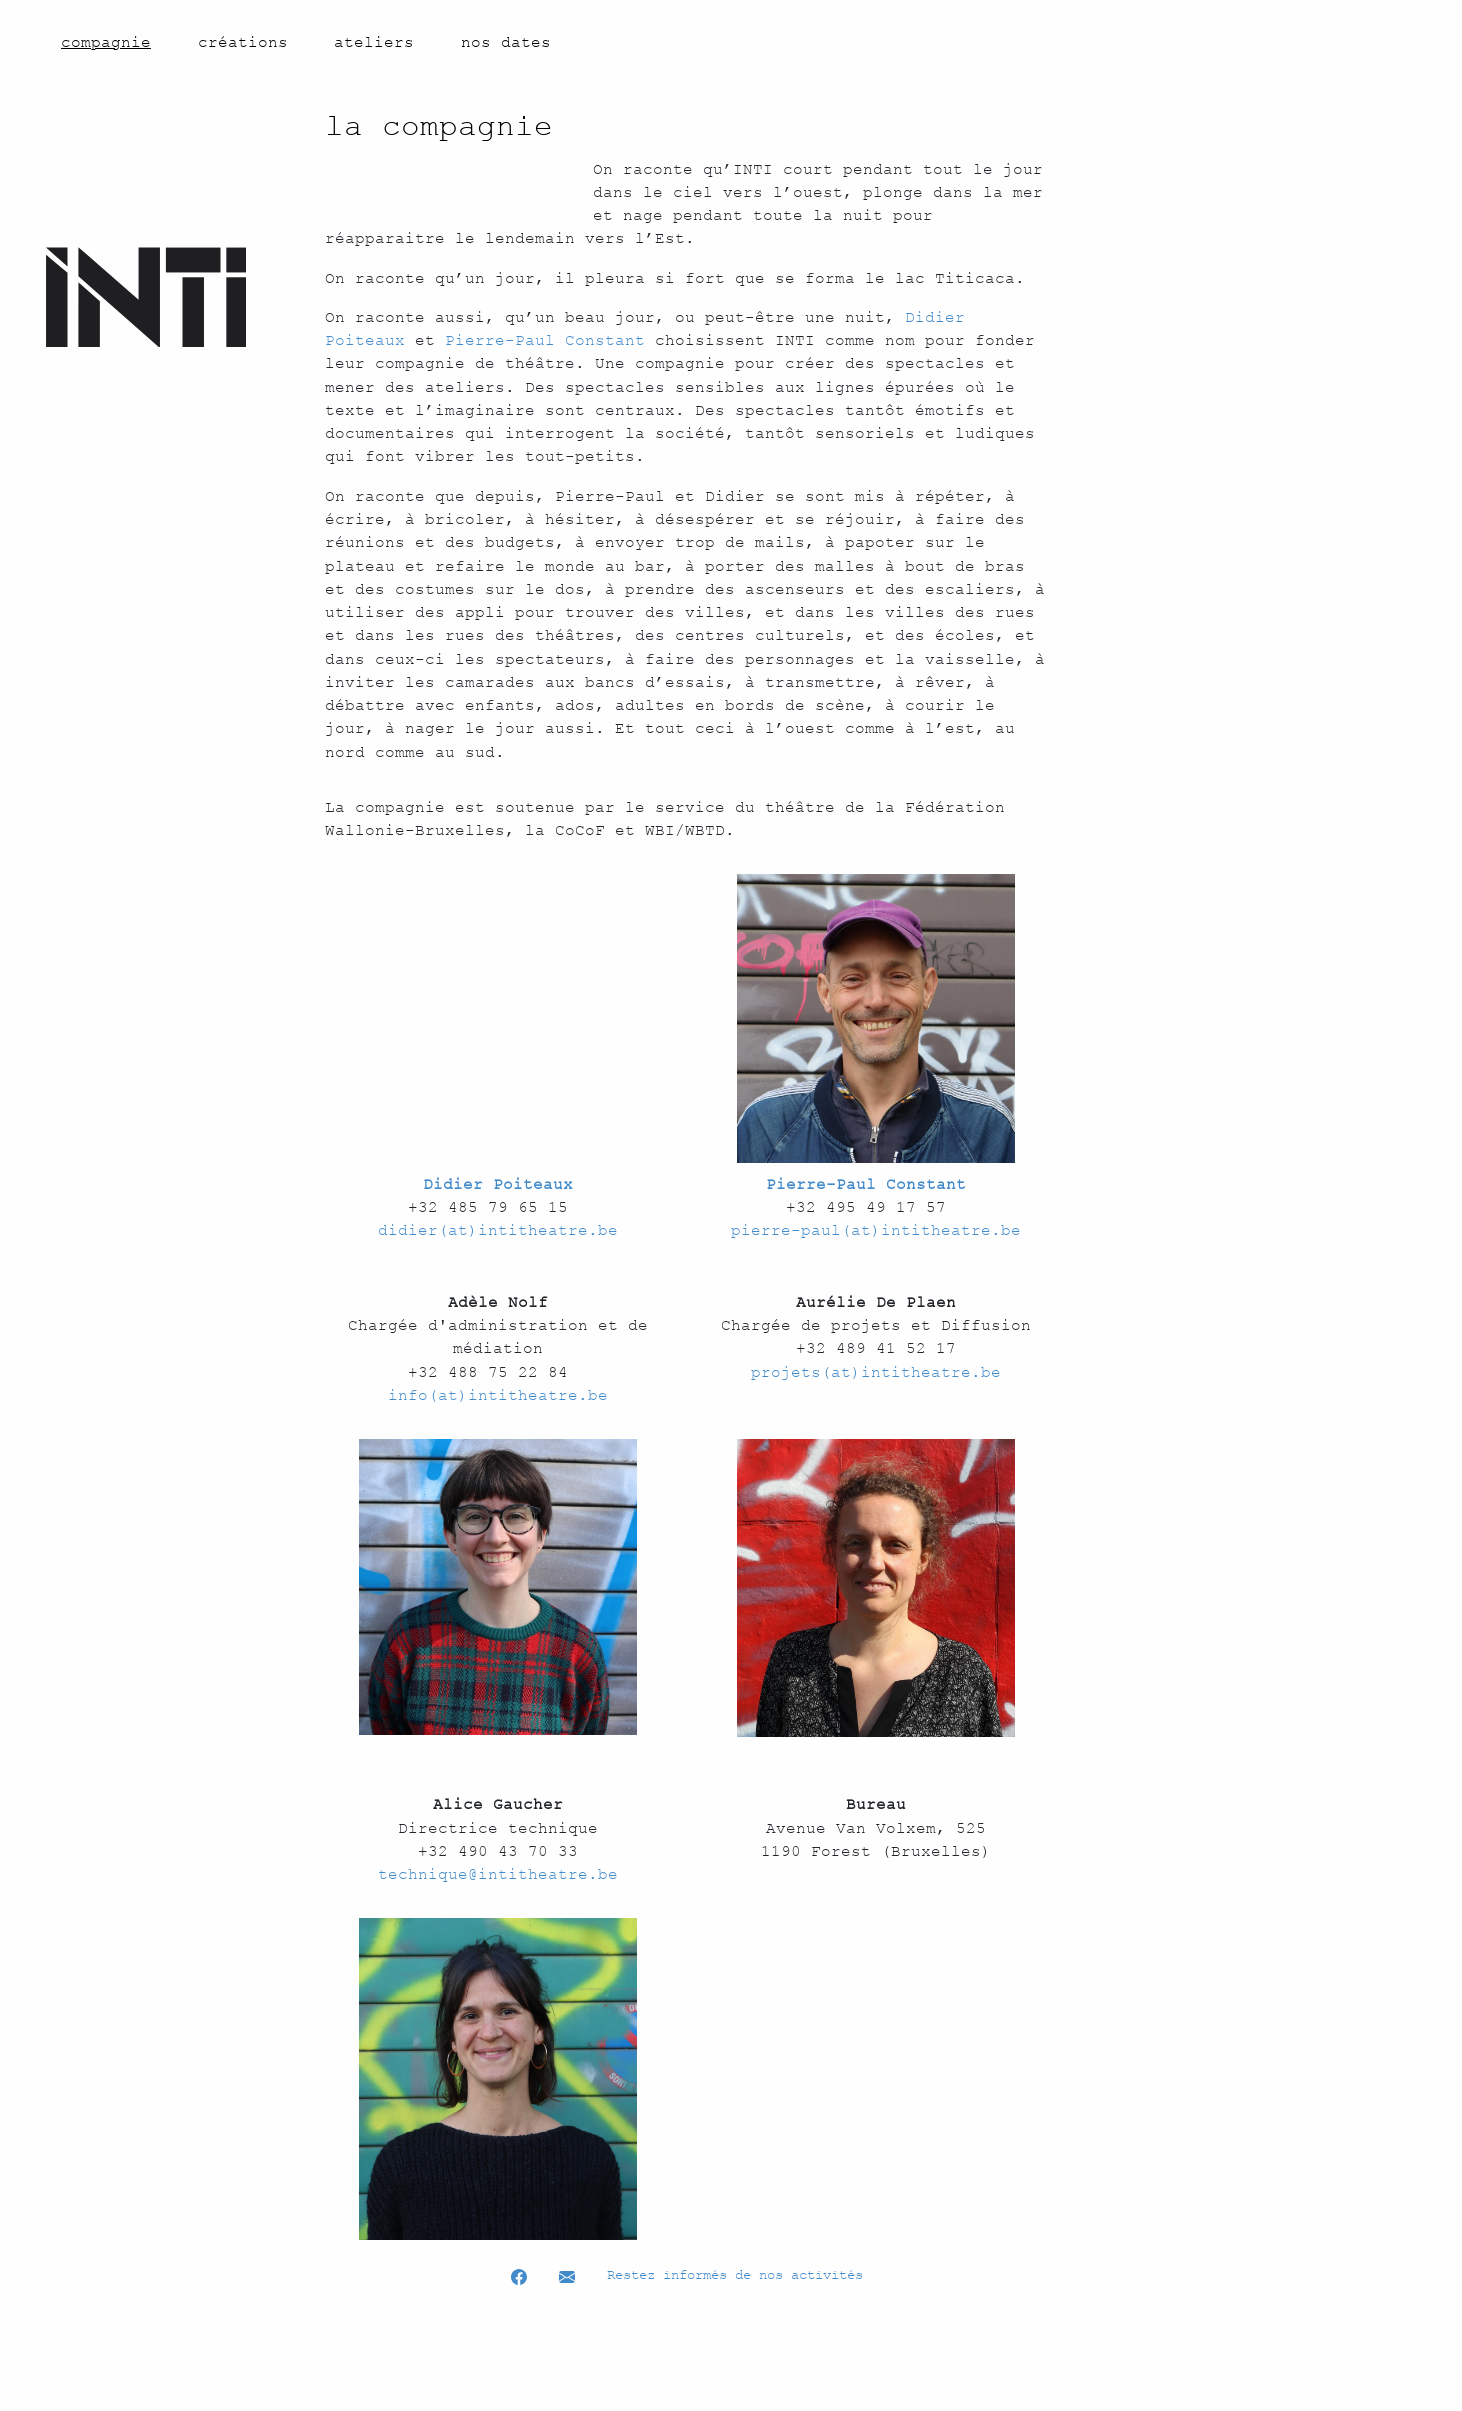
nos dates (506, 42)
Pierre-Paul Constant (693, 387)
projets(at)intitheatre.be (876, 1465)
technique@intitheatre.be (498, 1967)
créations (243, 42)
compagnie (106, 41)
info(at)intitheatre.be (498, 1488)
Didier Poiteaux (868, 363)
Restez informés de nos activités (735, 2368)
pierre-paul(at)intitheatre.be (876, 1324)
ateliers (374, 42)
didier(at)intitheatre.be (498, 1324)
